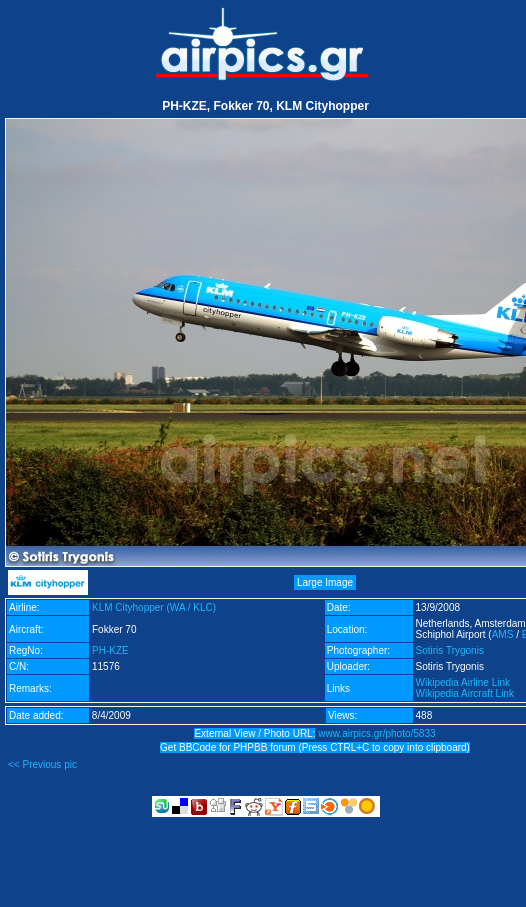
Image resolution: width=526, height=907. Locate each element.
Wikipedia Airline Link (463, 682)
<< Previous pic (42, 764)
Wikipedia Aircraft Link (465, 693)
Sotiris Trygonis (450, 650)
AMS (503, 634)
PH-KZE (110, 650)
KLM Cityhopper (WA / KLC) (154, 607)
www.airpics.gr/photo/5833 (376, 733)
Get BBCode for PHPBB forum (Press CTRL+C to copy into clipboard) (315, 747)
